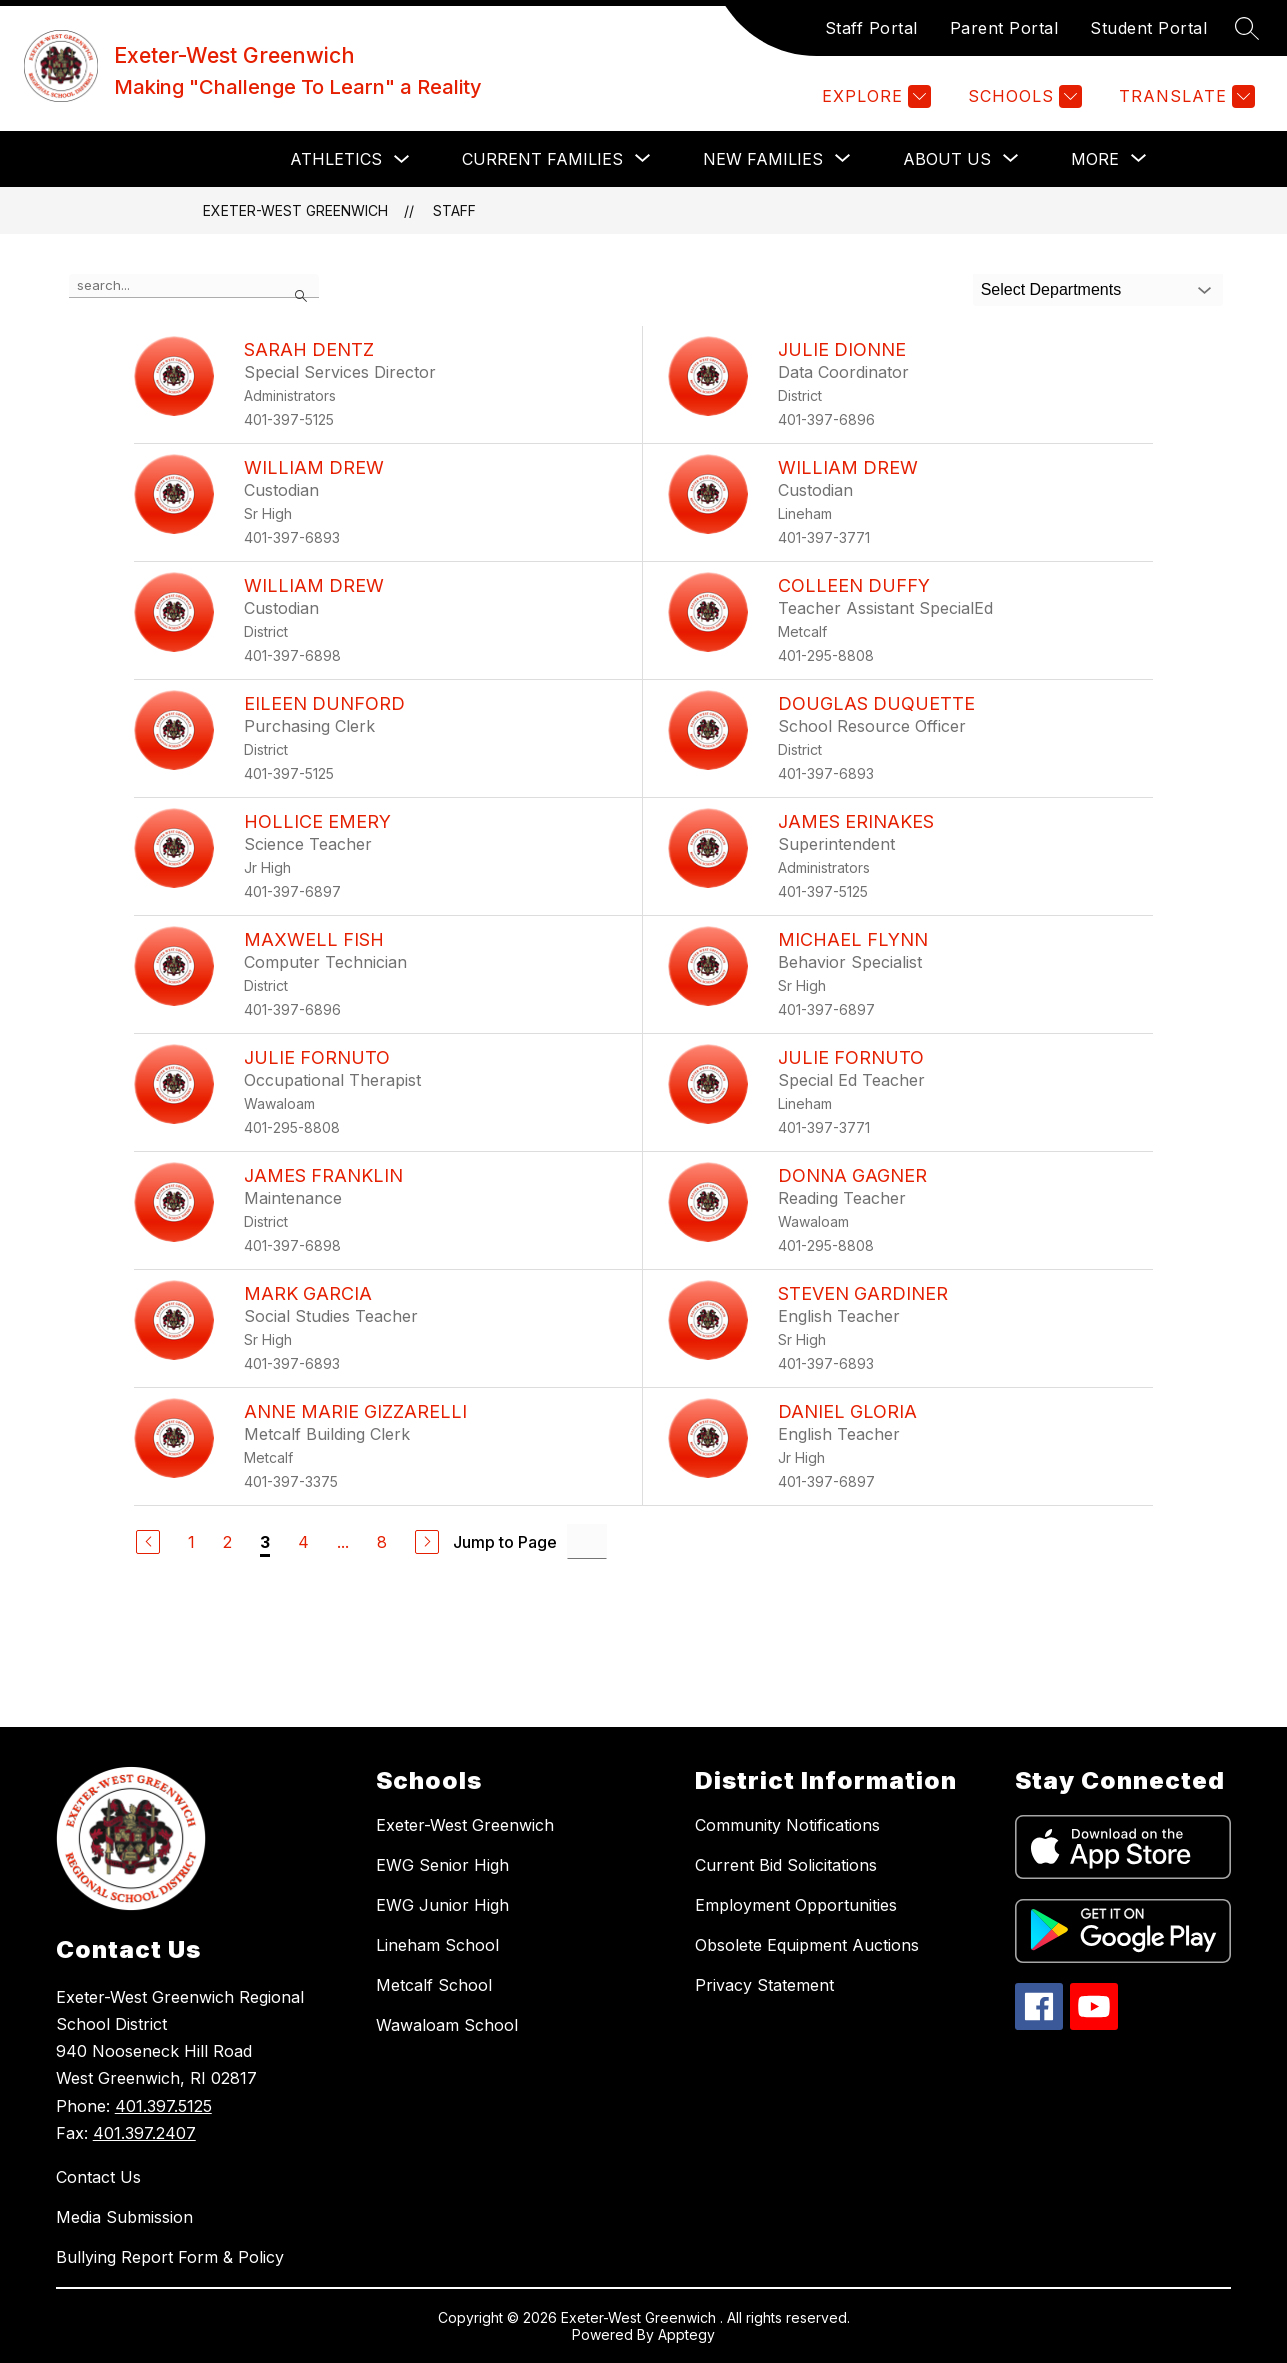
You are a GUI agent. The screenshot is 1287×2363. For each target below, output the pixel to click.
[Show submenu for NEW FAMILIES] (763, 159)
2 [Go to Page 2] (227, 1542)
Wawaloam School (447, 2025)
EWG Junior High (442, 1905)
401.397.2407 (144, 2133)
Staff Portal (871, 28)
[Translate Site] (1184, 96)
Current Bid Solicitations (786, 1865)
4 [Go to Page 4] (303, 1542)
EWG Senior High (442, 1865)
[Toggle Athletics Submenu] (402, 159)
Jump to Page (505, 1542)
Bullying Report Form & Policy (170, 2257)
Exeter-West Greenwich (295, 210)
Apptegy (686, 2334)
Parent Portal (1004, 28)
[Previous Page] (148, 1542)
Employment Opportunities (796, 1905)
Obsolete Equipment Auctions (807, 1945)
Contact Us (98, 2177)
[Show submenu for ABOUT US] (947, 159)
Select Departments (1051, 289)
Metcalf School (434, 1985)
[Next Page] (427, 1542)
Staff (454, 210)
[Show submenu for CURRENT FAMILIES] (542, 159)
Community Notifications (787, 1825)
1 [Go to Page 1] (191, 1542)
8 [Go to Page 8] (382, 1542)
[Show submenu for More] (1095, 159)
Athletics (336, 159)
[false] (194, 286)
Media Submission (124, 2217)
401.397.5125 (163, 2106)
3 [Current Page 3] (265, 1542)
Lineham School (437, 1945)
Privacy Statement (764, 1985)
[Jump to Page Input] (587, 1541)
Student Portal (1148, 28)
